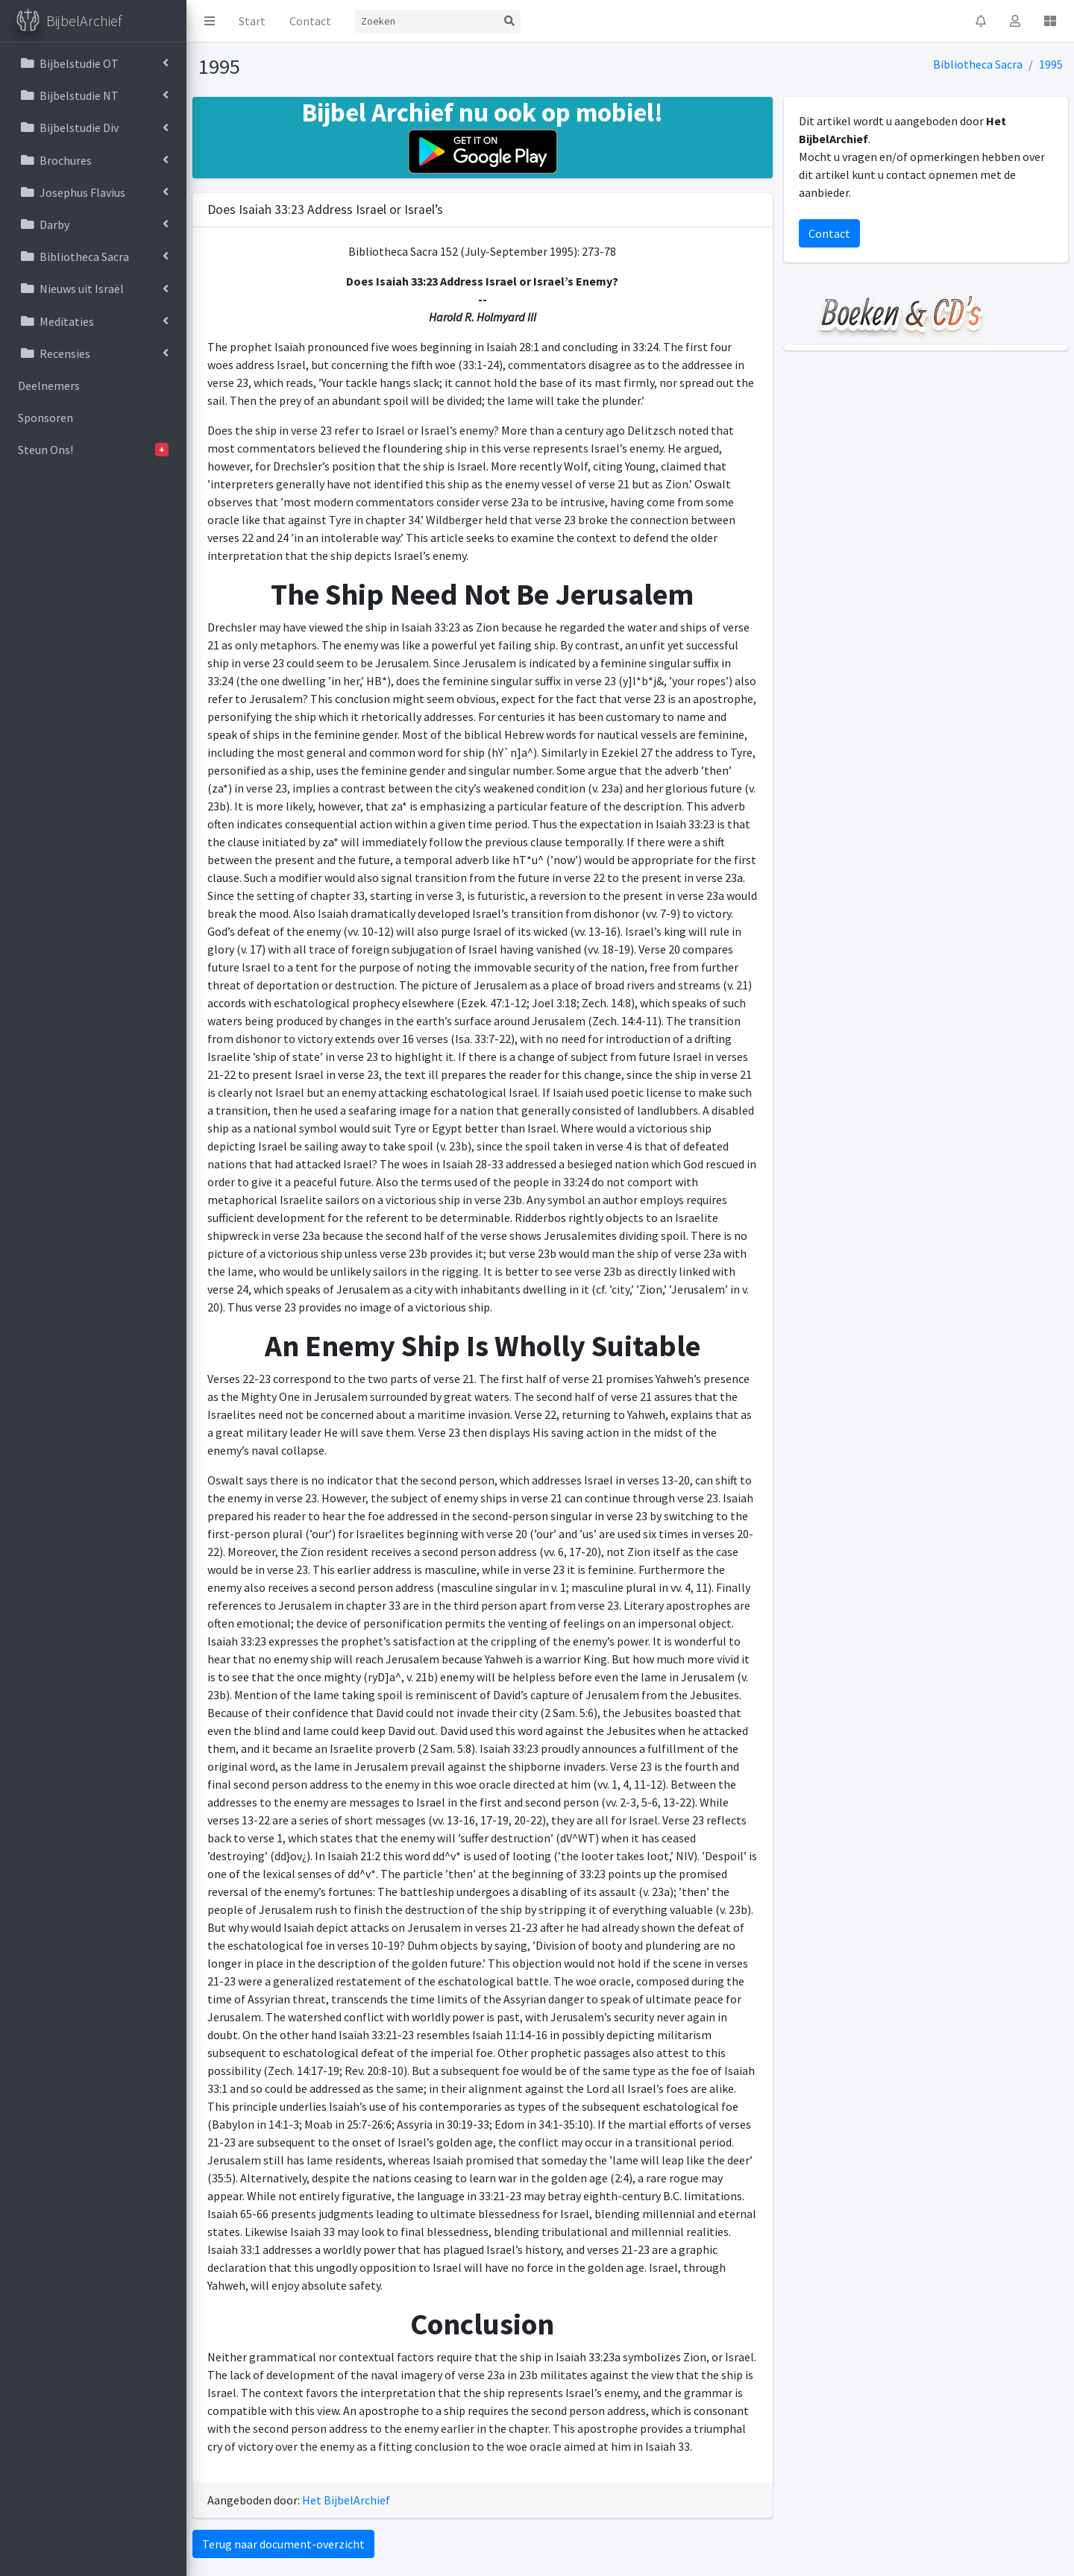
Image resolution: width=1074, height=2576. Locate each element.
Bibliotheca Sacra (978, 64)
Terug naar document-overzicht (283, 2543)
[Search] (426, 21)
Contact (310, 20)
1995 (1051, 64)
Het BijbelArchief (346, 2499)
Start (252, 20)
